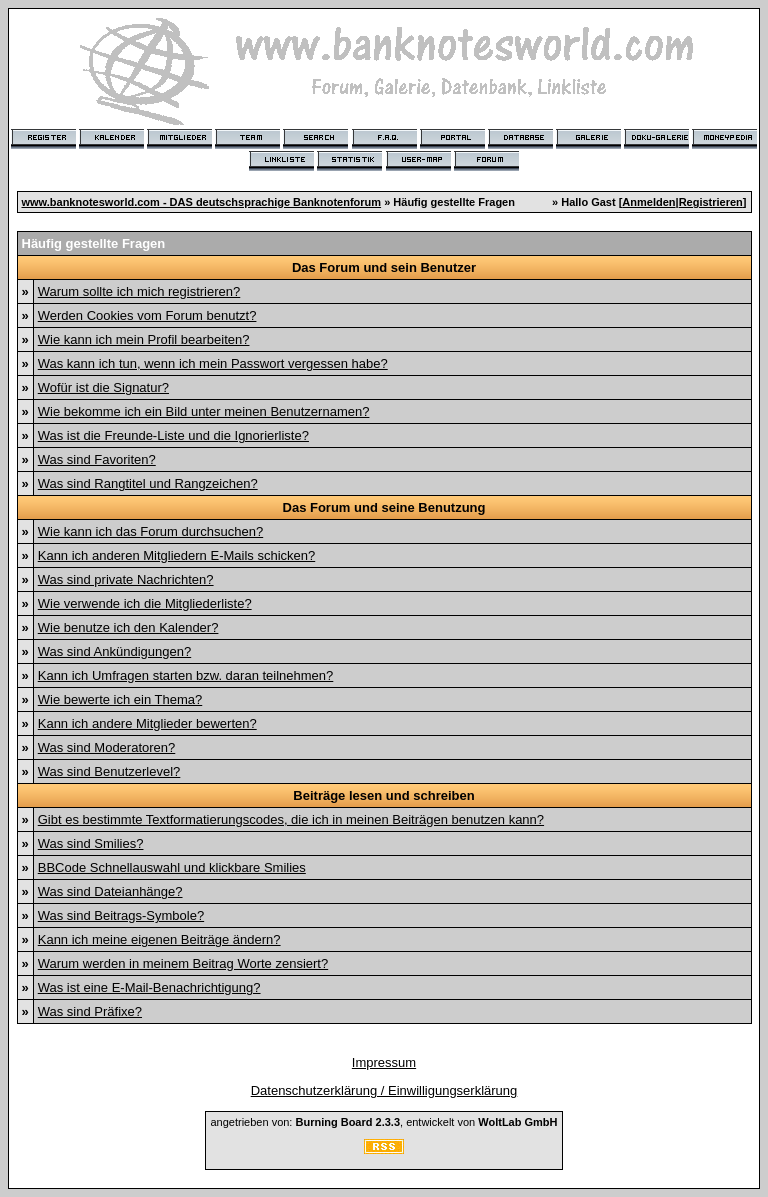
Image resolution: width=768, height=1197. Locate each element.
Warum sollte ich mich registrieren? (139, 291)
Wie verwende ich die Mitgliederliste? (145, 603)
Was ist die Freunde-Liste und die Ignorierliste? (173, 435)
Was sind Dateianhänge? (110, 891)
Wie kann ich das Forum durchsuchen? (150, 531)
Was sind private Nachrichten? (126, 579)
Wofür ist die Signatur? (103, 387)
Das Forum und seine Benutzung (384, 507)
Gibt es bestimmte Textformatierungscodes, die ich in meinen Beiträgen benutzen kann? (291, 819)
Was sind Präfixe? (90, 1011)
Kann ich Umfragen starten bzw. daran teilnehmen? (186, 675)
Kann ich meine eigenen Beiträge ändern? (159, 939)
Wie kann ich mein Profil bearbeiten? (144, 339)
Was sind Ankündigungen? (114, 651)
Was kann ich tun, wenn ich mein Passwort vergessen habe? (213, 363)
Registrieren (711, 202)
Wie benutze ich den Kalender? (128, 627)
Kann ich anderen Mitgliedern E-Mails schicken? (176, 555)
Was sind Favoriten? (97, 459)
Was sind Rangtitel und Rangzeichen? (148, 483)
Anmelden (648, 202)
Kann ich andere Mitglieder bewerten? (147, 723)
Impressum (384, 1062)
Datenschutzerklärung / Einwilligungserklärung (384, 1090)
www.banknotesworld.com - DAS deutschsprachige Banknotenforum (202, 202)
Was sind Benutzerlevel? (109, 771)
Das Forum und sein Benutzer (384, 267)
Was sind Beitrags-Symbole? (121, 915)
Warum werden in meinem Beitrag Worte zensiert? (183, 963)
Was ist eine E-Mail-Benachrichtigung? (149, 987)
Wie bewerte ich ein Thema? (120, 699)
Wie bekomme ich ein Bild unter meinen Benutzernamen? (204, 411)
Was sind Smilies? (91, 843)
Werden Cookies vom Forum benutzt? (147, 315)
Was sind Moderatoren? (107, 747)
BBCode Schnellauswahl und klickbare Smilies (172, 867)
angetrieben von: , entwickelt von (383, 1122)
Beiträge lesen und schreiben (383, 795)
